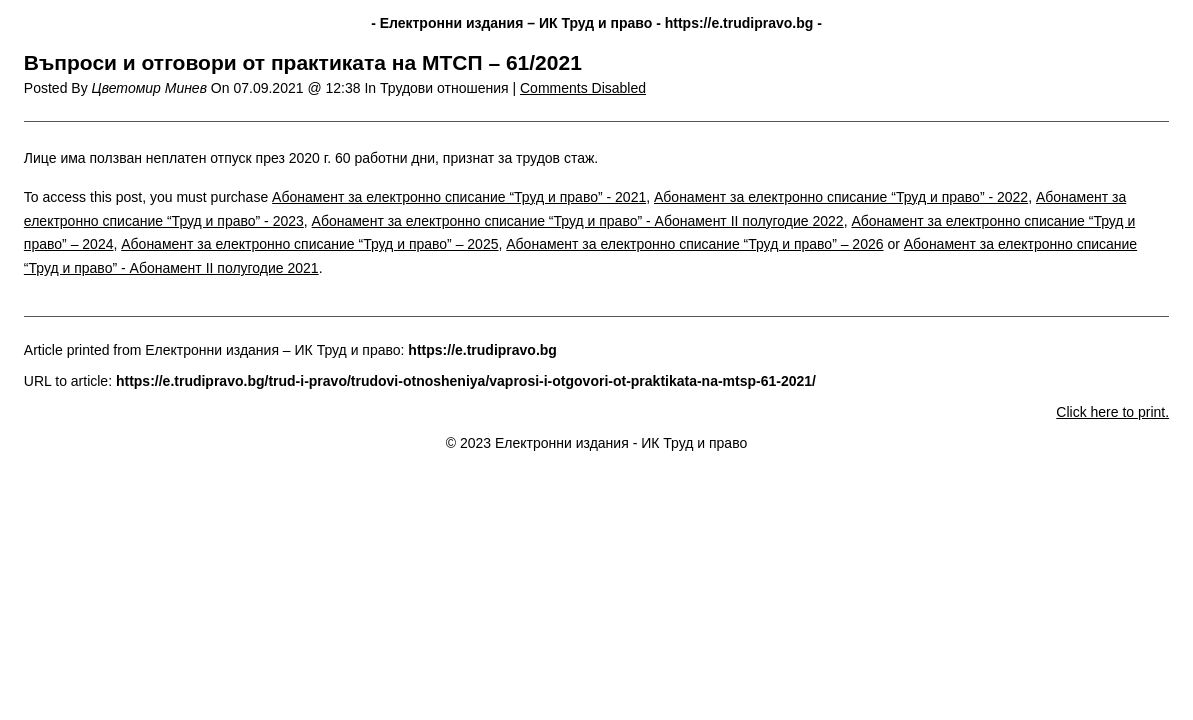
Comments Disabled (583, 88)
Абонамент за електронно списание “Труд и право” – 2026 (694, 244)
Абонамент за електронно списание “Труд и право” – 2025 (309, 244)
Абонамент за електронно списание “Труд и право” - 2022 (841, 197)
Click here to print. (1112, 412)
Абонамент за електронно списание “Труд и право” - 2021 (459, 197)
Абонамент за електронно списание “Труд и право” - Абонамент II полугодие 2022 (578, 221)
